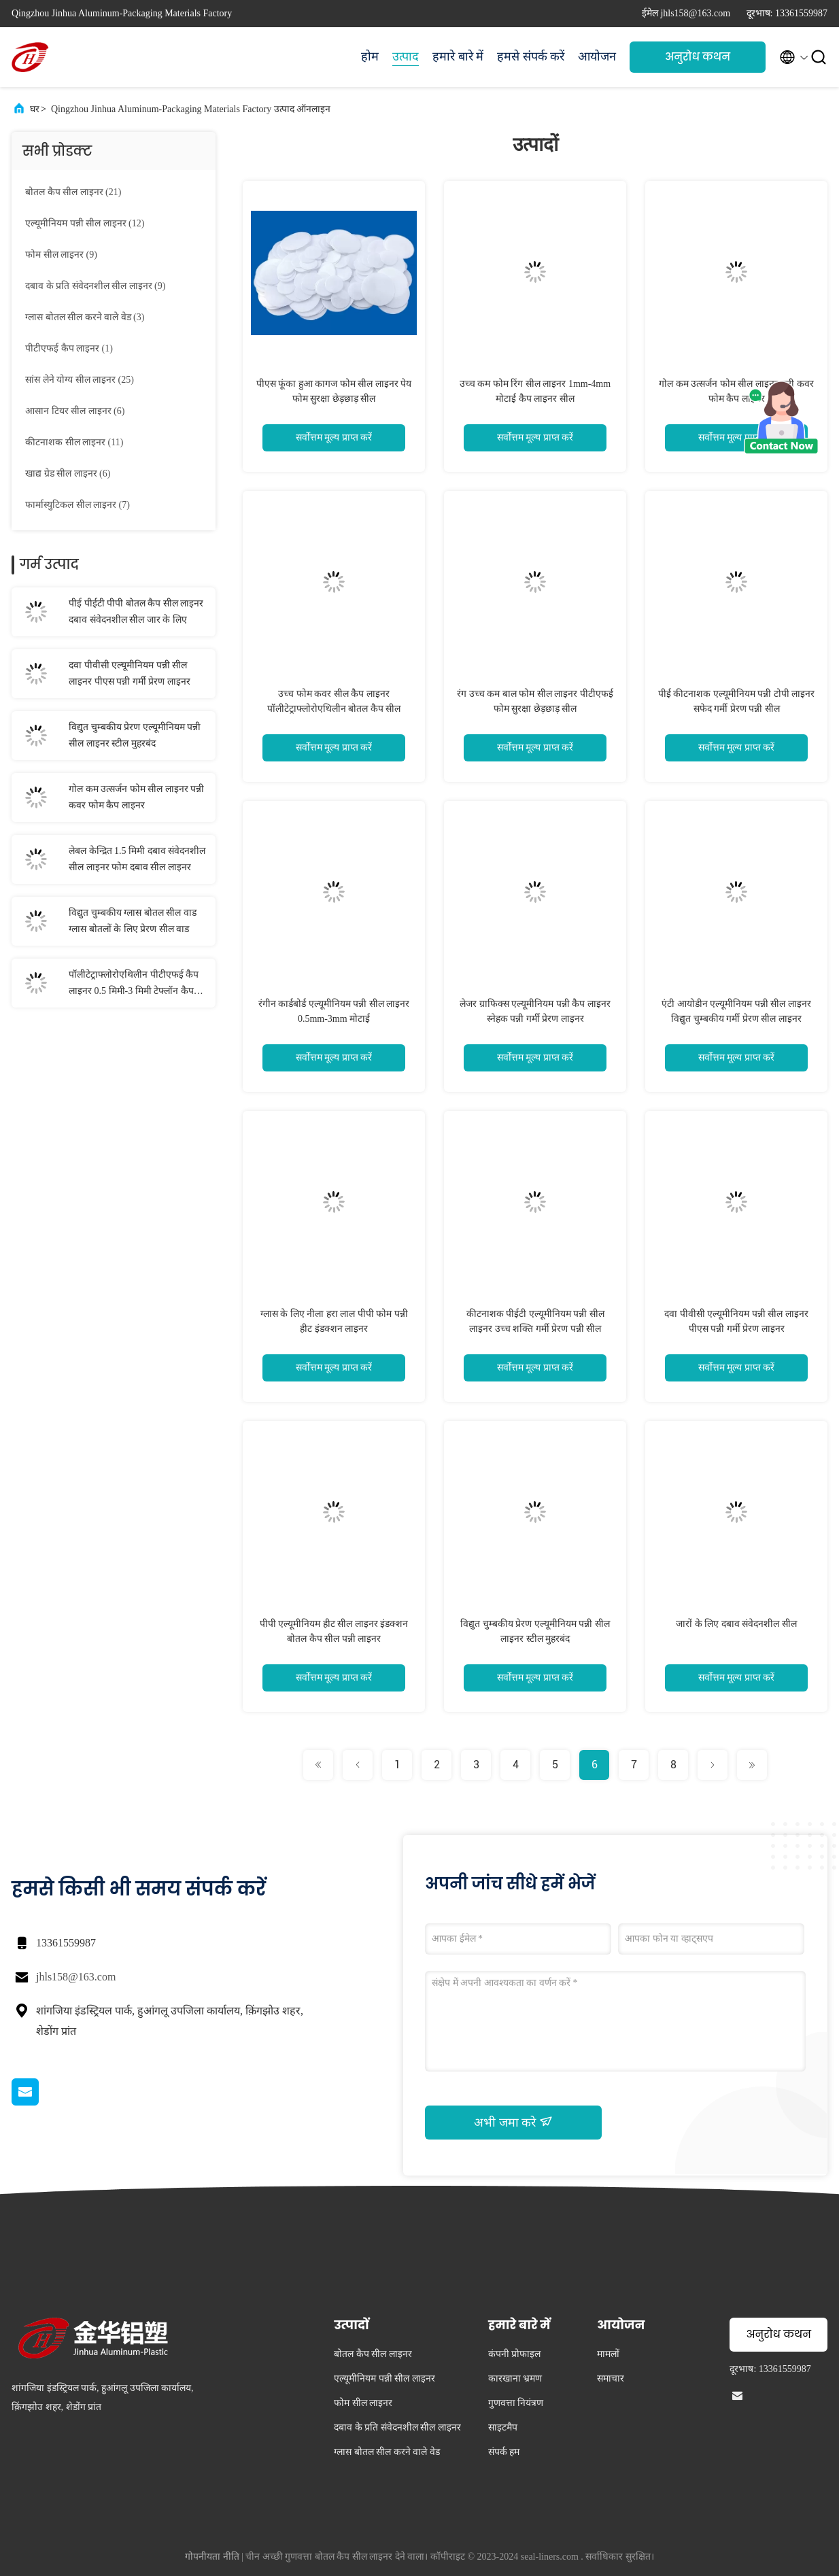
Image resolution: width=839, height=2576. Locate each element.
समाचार (610, 2378)
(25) (79, 380)
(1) (69, 348)
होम (370, 56)
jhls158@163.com (76, 1976)
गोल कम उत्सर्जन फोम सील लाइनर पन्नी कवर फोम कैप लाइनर (136, 797)
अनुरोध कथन (697, 57)
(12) (84, 223)
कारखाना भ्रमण (515, 2378)
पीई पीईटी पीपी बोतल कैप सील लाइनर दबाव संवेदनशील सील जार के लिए (136, 611)
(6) (74, 411)
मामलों (608, 2354)
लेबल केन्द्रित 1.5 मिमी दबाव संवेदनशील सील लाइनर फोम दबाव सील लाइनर (137, 859)
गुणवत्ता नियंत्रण (516, 2403)
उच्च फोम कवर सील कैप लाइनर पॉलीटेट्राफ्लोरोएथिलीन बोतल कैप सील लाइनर (334, 709)
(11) (74, 442)
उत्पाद (405, 56)
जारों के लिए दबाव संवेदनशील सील (736, 1624)
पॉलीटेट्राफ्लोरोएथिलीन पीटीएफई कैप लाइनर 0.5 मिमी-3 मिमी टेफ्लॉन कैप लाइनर (134, 984)
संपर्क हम (504, 2452)
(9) (61, 255)
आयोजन (597, 56)
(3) (84, 317)
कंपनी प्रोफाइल (514, 2354)
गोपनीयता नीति (212, 2557)
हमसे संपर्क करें (530, 56)
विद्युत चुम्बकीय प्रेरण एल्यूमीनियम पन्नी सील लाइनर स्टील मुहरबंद (135, 735)
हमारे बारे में (457, 56)
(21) (73, 192)
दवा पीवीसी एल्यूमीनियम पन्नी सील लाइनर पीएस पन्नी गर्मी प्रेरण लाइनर (129, 673)
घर (34, 109)
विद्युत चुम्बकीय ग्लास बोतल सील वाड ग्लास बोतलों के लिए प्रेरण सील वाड (132, 921)
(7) (77, 505)
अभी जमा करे (513, 2121)
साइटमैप (502, 2427)
